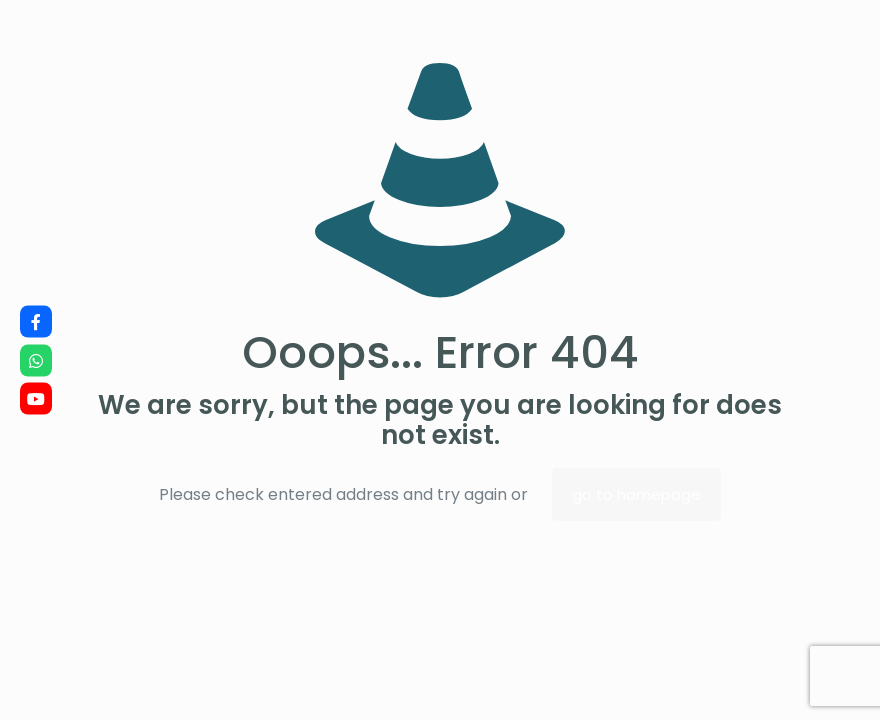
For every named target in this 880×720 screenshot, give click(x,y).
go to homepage (636, 494)
